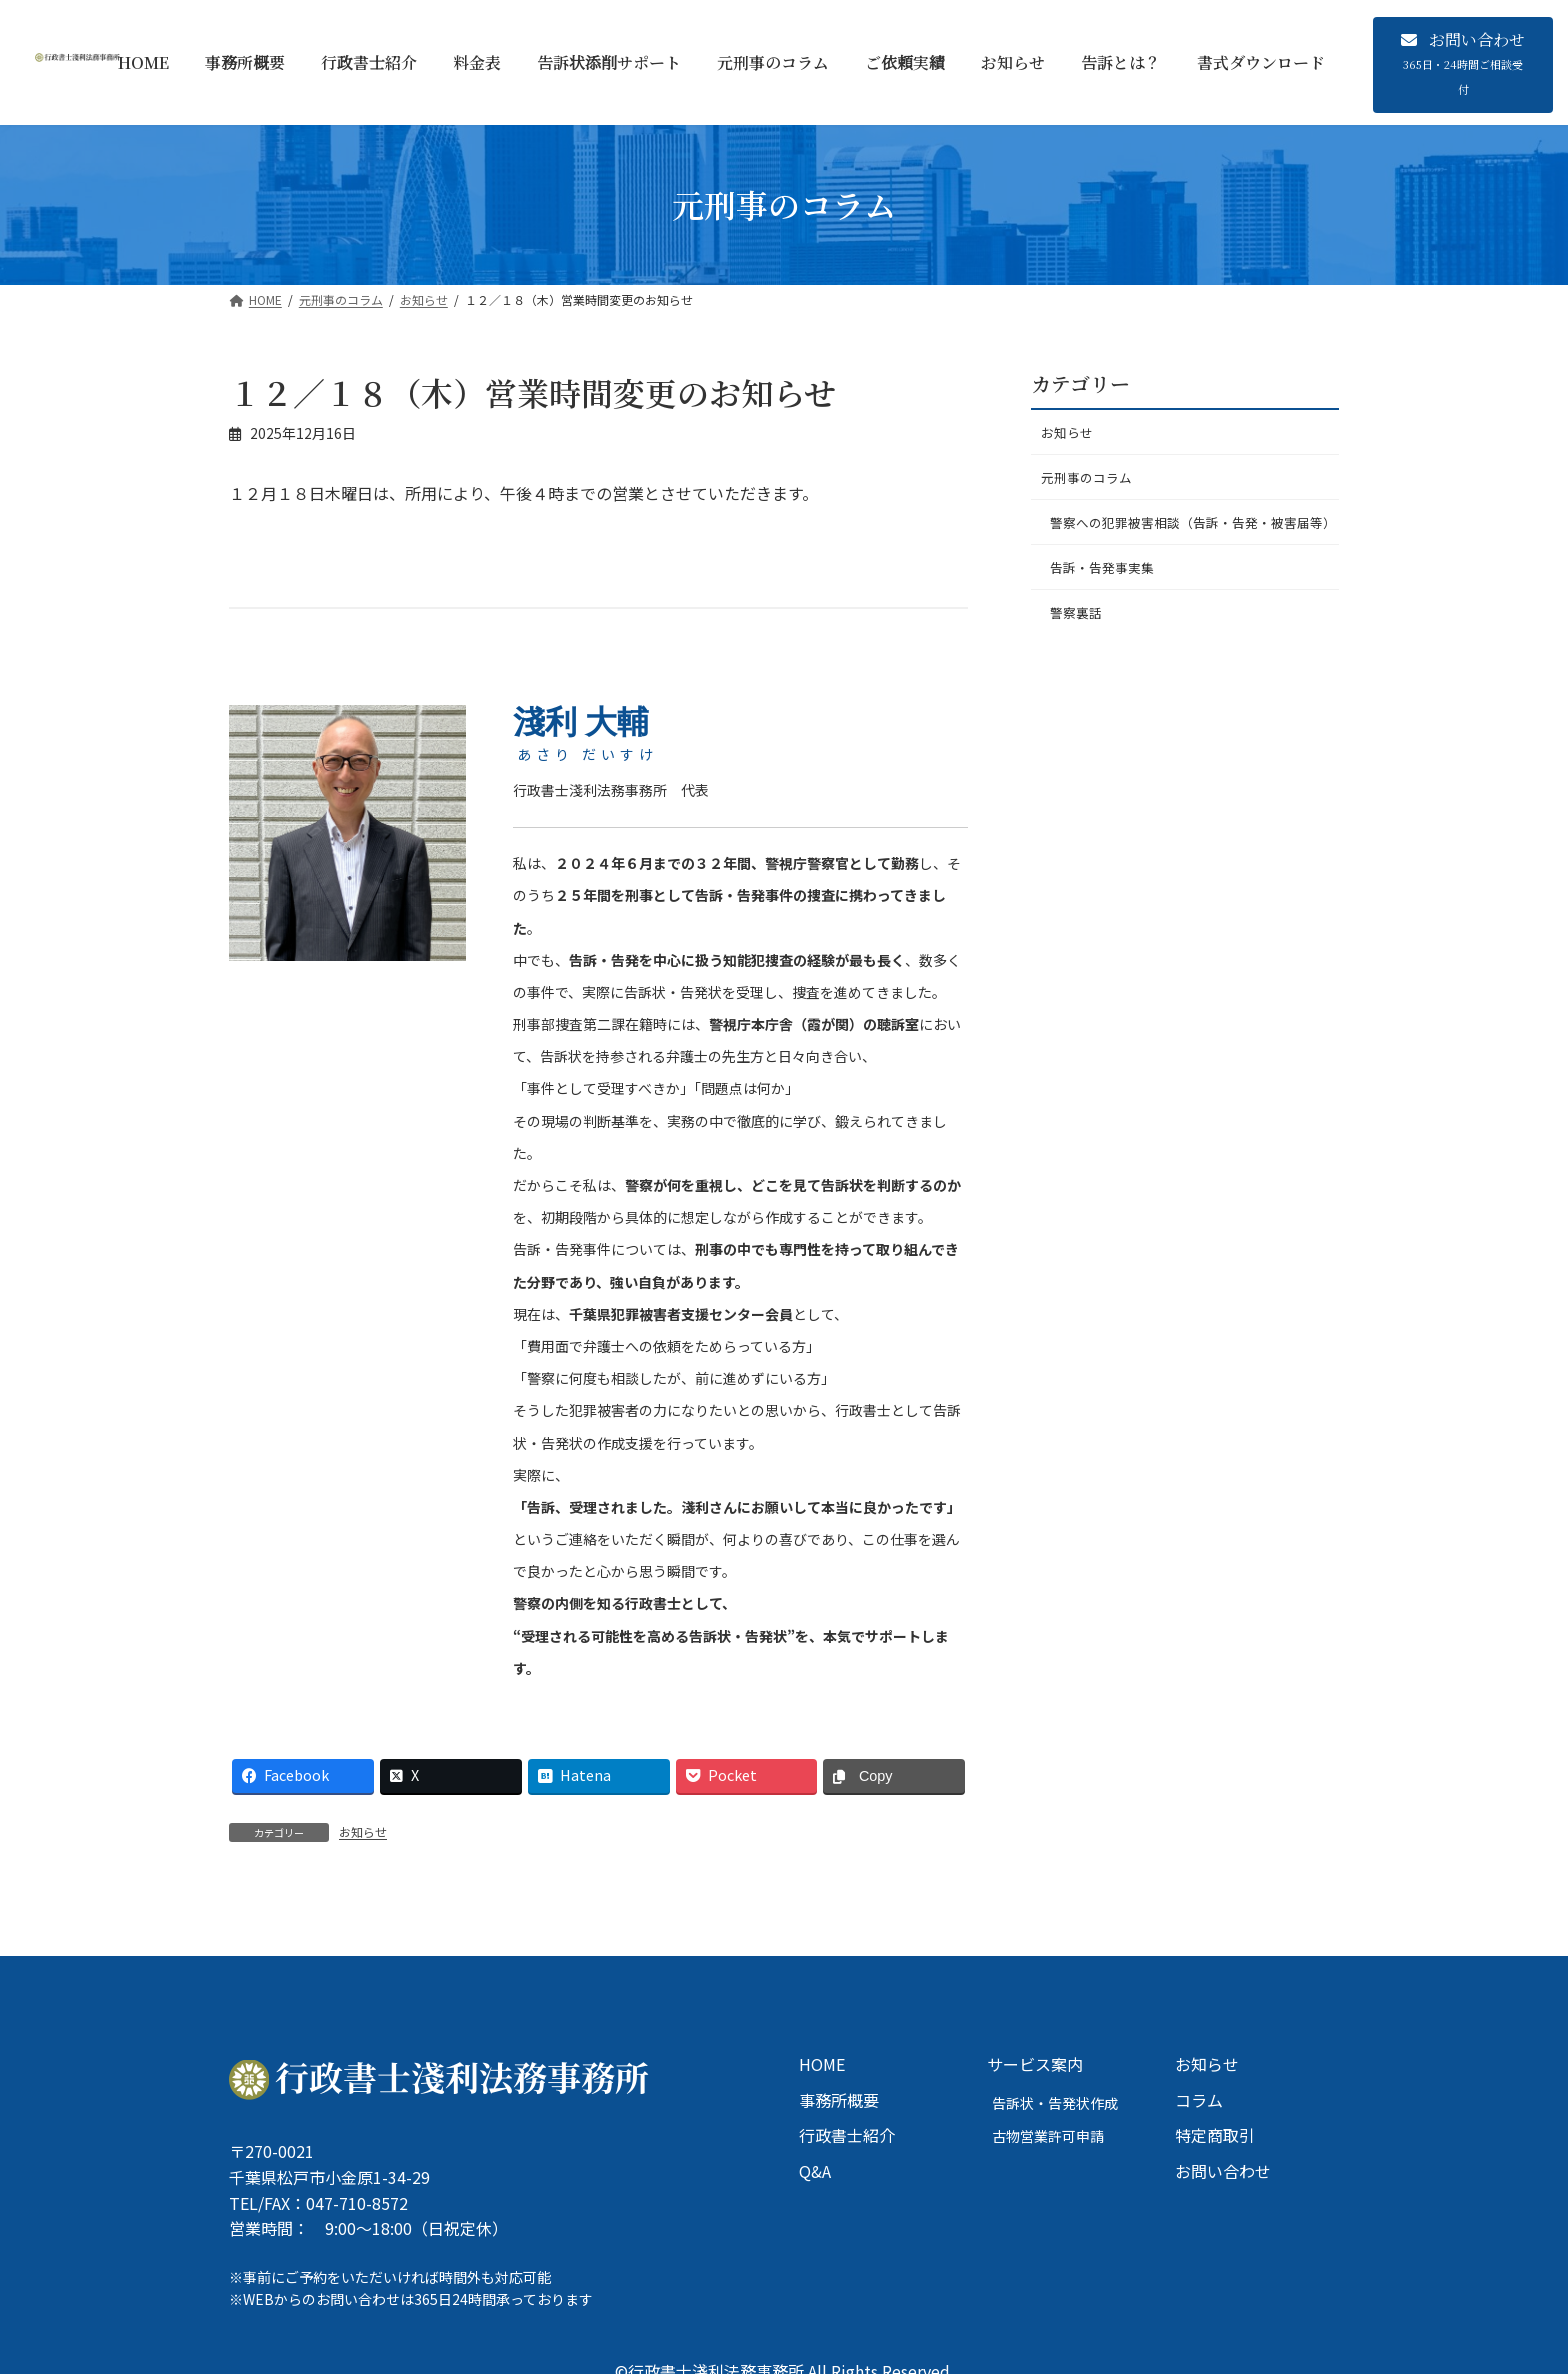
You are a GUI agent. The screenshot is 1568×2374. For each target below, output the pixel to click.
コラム (1199, 2099)
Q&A (815, 2170)
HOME (822, 2064)
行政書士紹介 (847, 2135)
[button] (1463, 65)
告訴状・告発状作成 (1055, 2102)
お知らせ (363, 1831)
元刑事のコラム (1090, 483)
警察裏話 (1080, 650)
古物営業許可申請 (1048, 2136)
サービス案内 (1035, 2064)
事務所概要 (839, 2099)
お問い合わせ (1223, 2170)
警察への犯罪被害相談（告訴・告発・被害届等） (1192, 542)
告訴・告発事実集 (1108, 601)
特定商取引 (1215, 2135)
